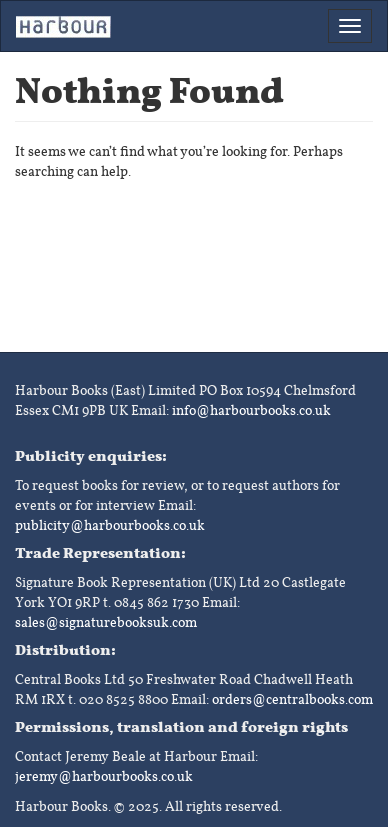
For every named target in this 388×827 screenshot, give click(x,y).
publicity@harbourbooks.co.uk (110, 525)
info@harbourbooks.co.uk (251, 410)
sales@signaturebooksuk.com (106, 622)
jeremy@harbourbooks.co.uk (104, 776)
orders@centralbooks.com (292, 699)
